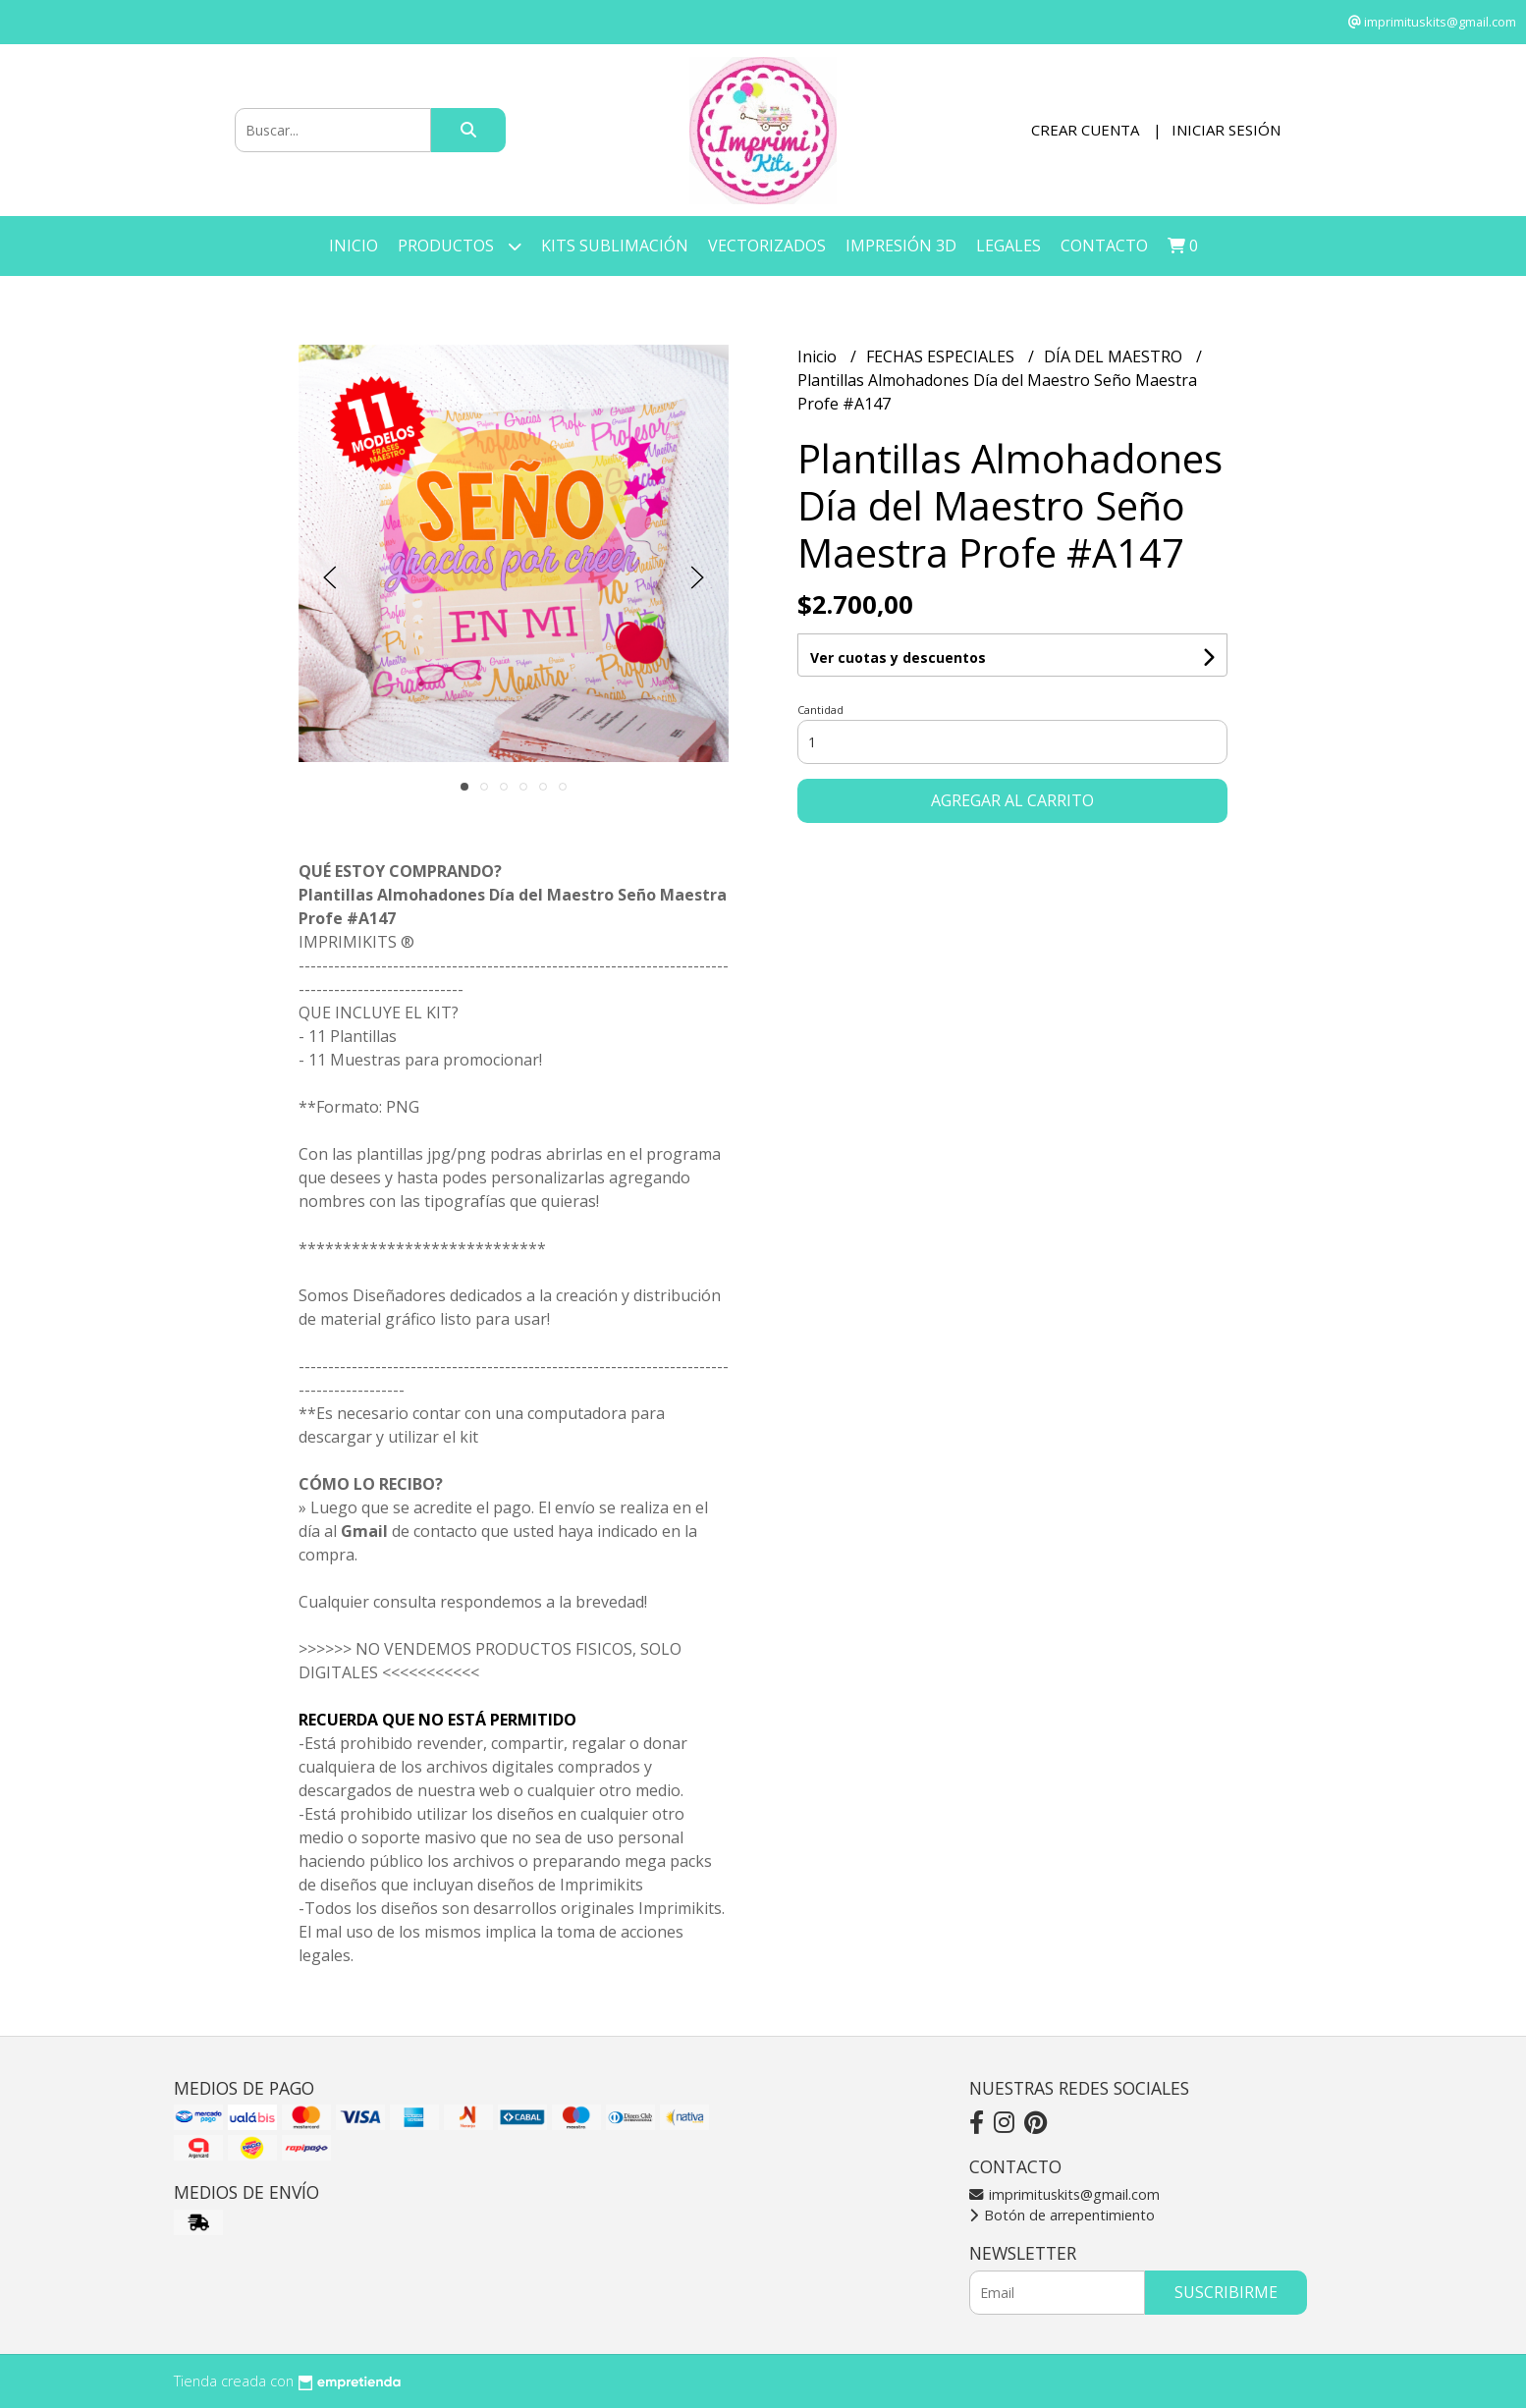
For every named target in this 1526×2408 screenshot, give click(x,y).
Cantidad (820, 709)
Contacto (1104, 245)
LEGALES (1008, 245)
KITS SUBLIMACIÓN (614, 245)
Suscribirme (1226, 2292)
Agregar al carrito (1012, 800)
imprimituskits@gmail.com (1064, 2194)
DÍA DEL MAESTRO (1115, 356)
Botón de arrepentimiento (1062, 2215)
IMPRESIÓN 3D (900, 245)
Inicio (353, 245)
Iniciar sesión (1226, 129)
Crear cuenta (1085, 129)
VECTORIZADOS (767, 245)
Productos (459, 246)
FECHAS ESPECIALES (942, 356)
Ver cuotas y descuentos (898, 657)
